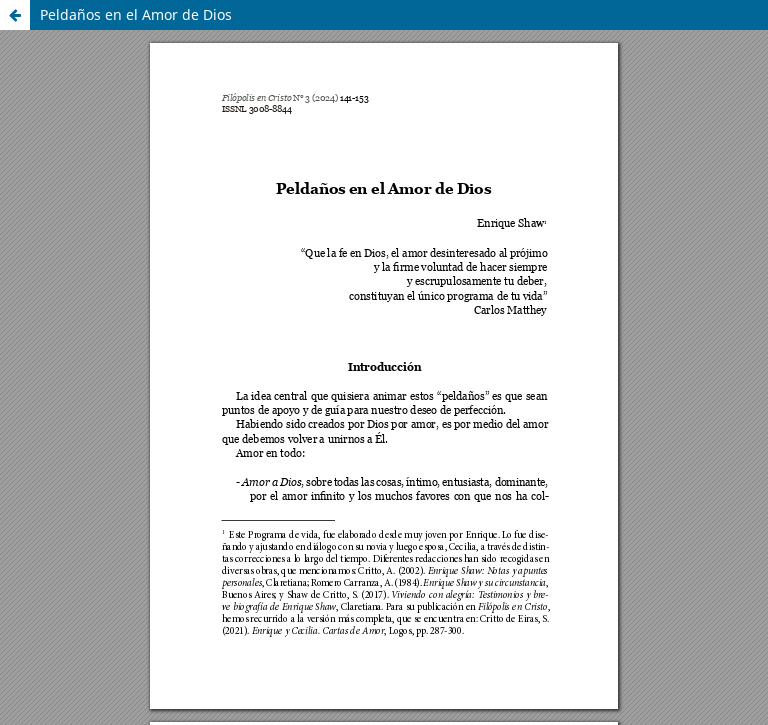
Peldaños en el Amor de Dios (136, 14)
